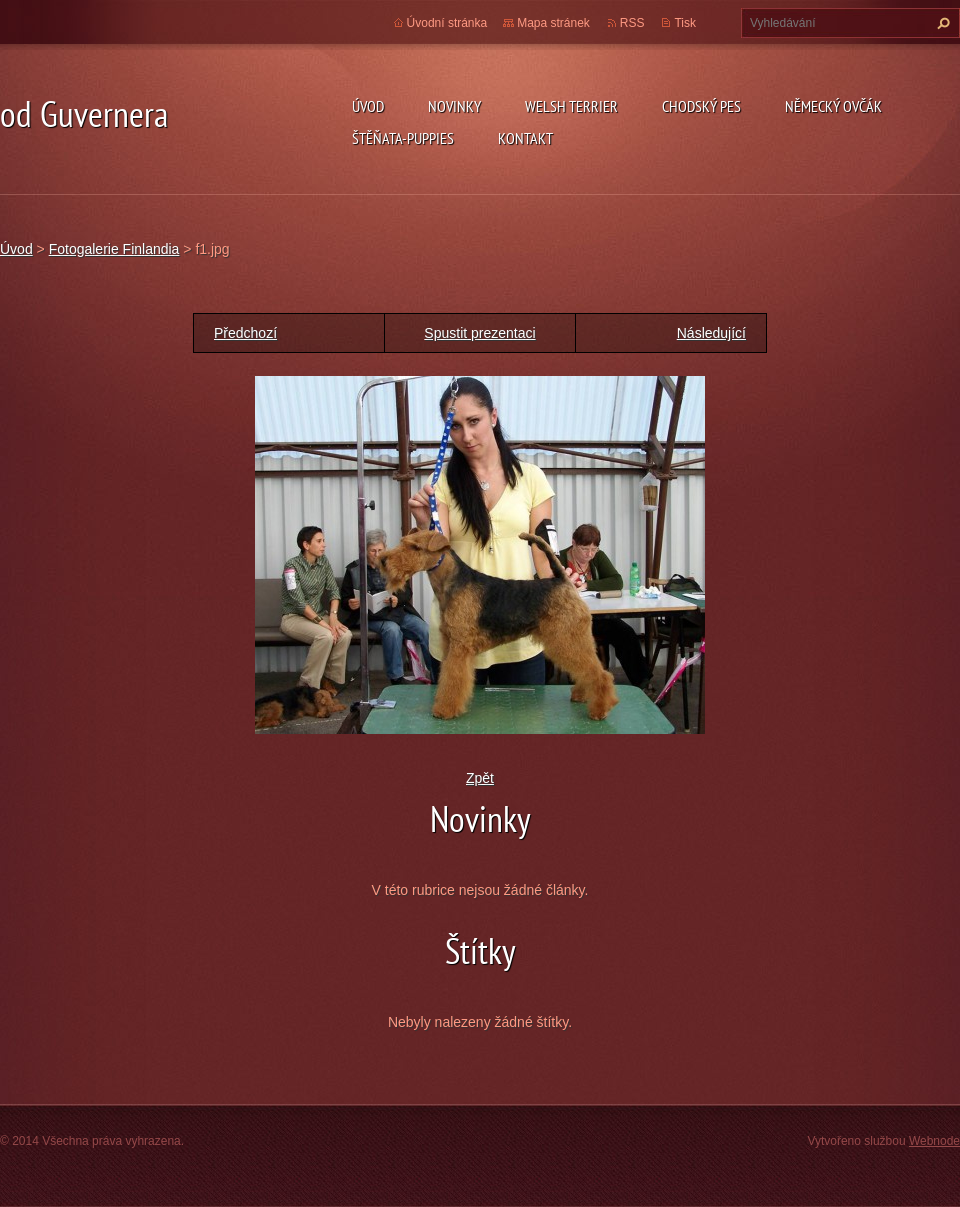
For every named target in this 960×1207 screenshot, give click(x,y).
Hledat (941, 23)
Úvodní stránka (447, 23)
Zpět (480, 778)
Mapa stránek (553, 23)
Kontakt (525, 138)
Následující (711, 333)
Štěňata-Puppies (403, 138)
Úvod (368, 106)
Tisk (685, 23)
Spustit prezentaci (479, 333)
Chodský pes (701, 106)
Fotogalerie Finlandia (114, 249)
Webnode (934, 1141)
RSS (632, 23)
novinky (454, 106)
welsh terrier (571, 106)
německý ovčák (833, 106)
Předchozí (245, 333)
